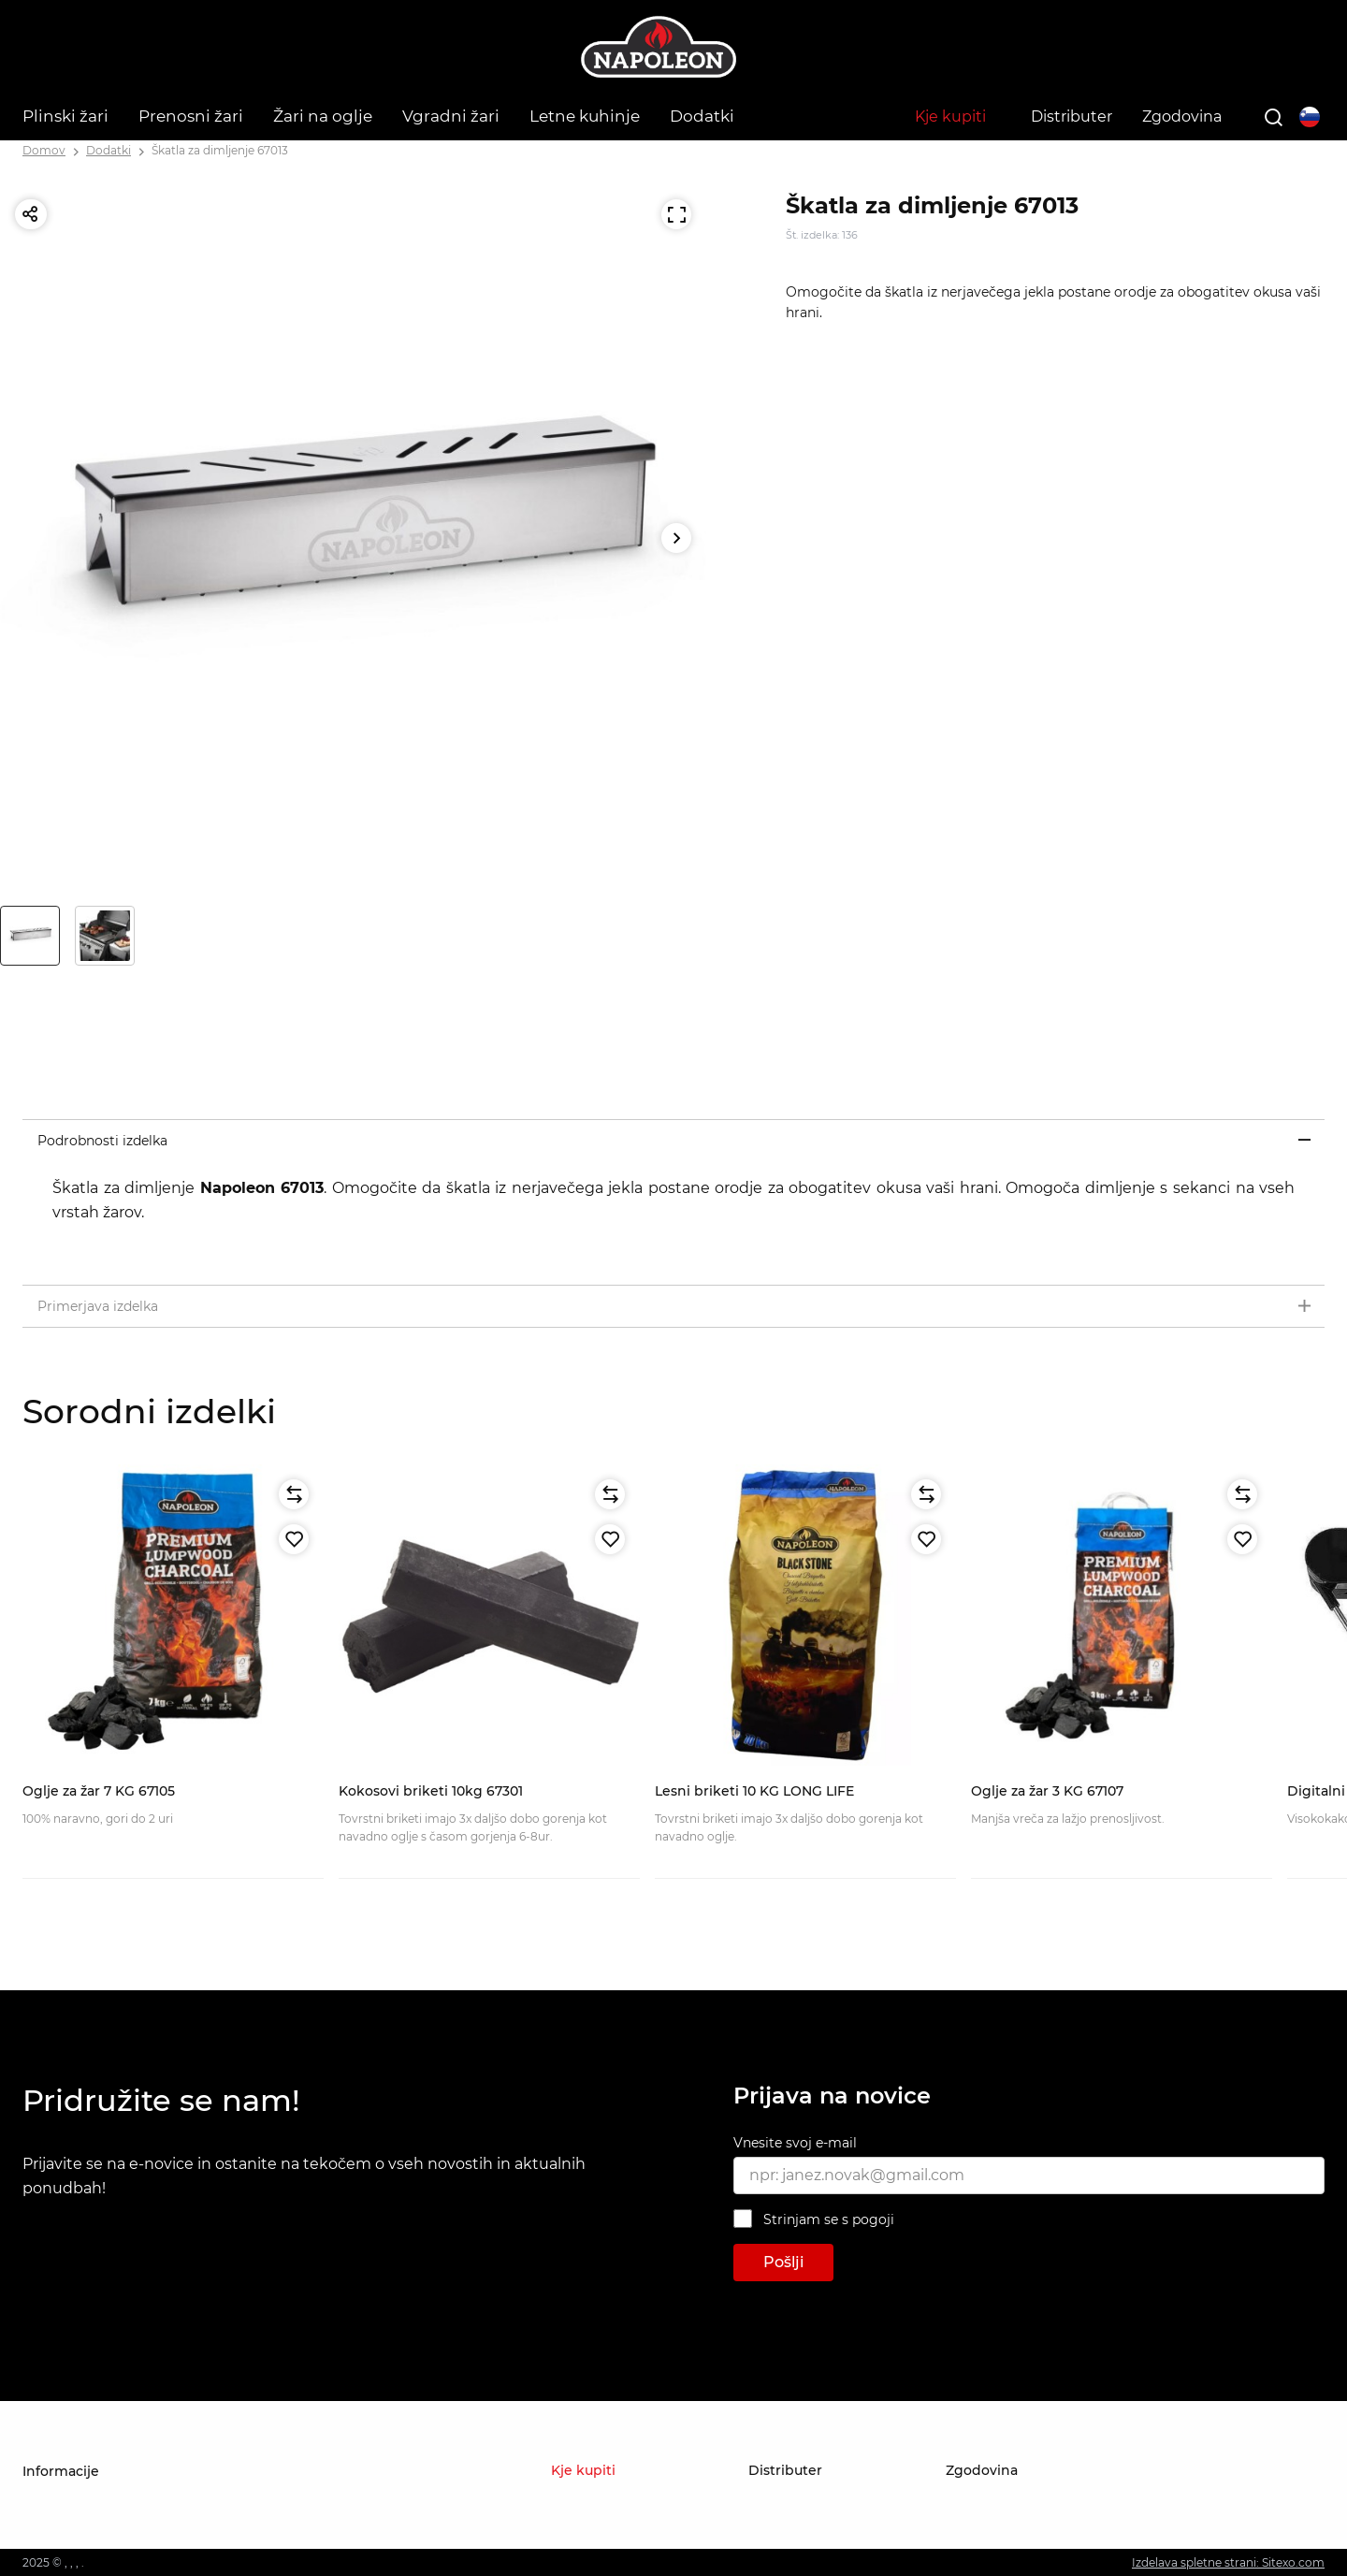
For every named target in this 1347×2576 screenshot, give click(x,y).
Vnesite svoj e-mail (795, 2142)
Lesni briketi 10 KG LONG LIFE (754, 1791)
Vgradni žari (451, 116)
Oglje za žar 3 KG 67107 (1047, 1791)
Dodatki (702, 116)
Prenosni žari (190, 116)
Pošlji (783, 2262)
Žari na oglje (322, 116)
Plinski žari (65, 116)
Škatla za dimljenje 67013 (220, 150)
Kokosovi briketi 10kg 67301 (431, 1791)
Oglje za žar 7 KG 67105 (98, 1791)
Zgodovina (1182, 116)
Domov (43, 150)
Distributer (1071, 116)
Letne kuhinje (584, 116)
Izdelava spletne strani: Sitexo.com (1228, 2562)
